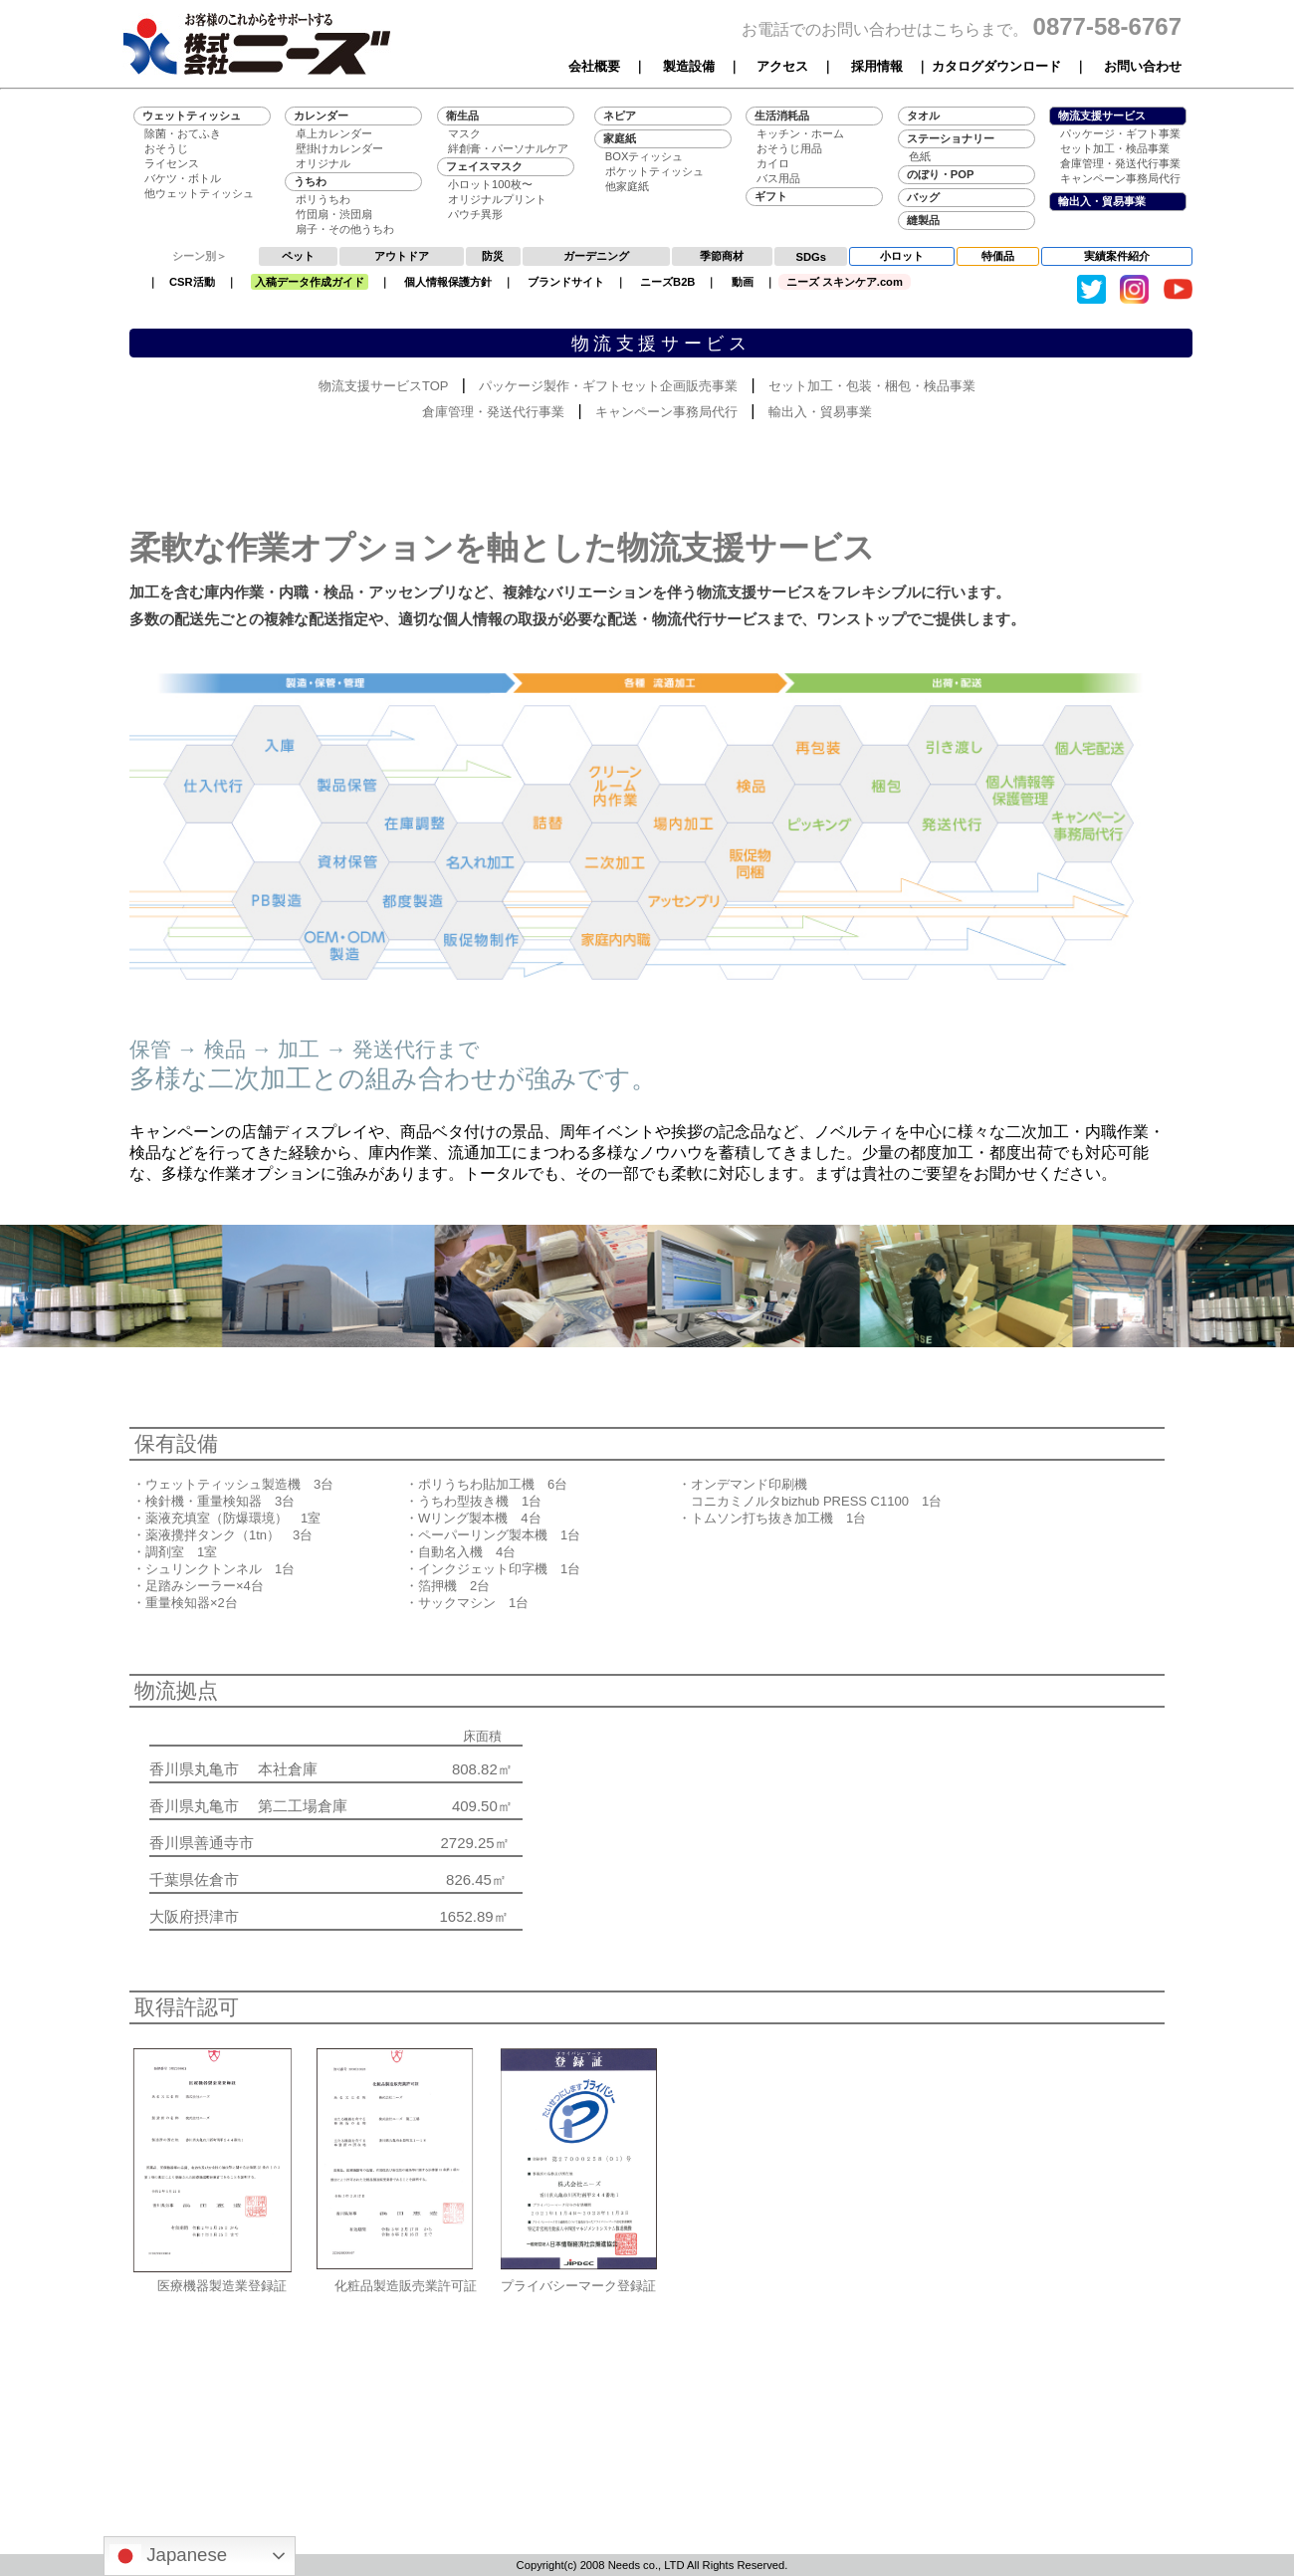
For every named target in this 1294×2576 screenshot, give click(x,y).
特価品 (997, 256)
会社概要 (594, 66)
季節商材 (722, 256)
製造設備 (689, 66)
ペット (298, 256)
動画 (743, 282)
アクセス (782, 66)
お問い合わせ (1143, 66)
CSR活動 (192, 282)
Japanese (168, 2556)
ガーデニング (596, 256)
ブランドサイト (566, 282)
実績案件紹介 (1117, 256)
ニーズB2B (667, 282)
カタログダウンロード (996, 66)
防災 (493, 256)
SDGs (811, 257)
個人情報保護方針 (448, 282)
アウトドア (401, 256)
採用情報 (877, 66)
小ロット (902, 256)
